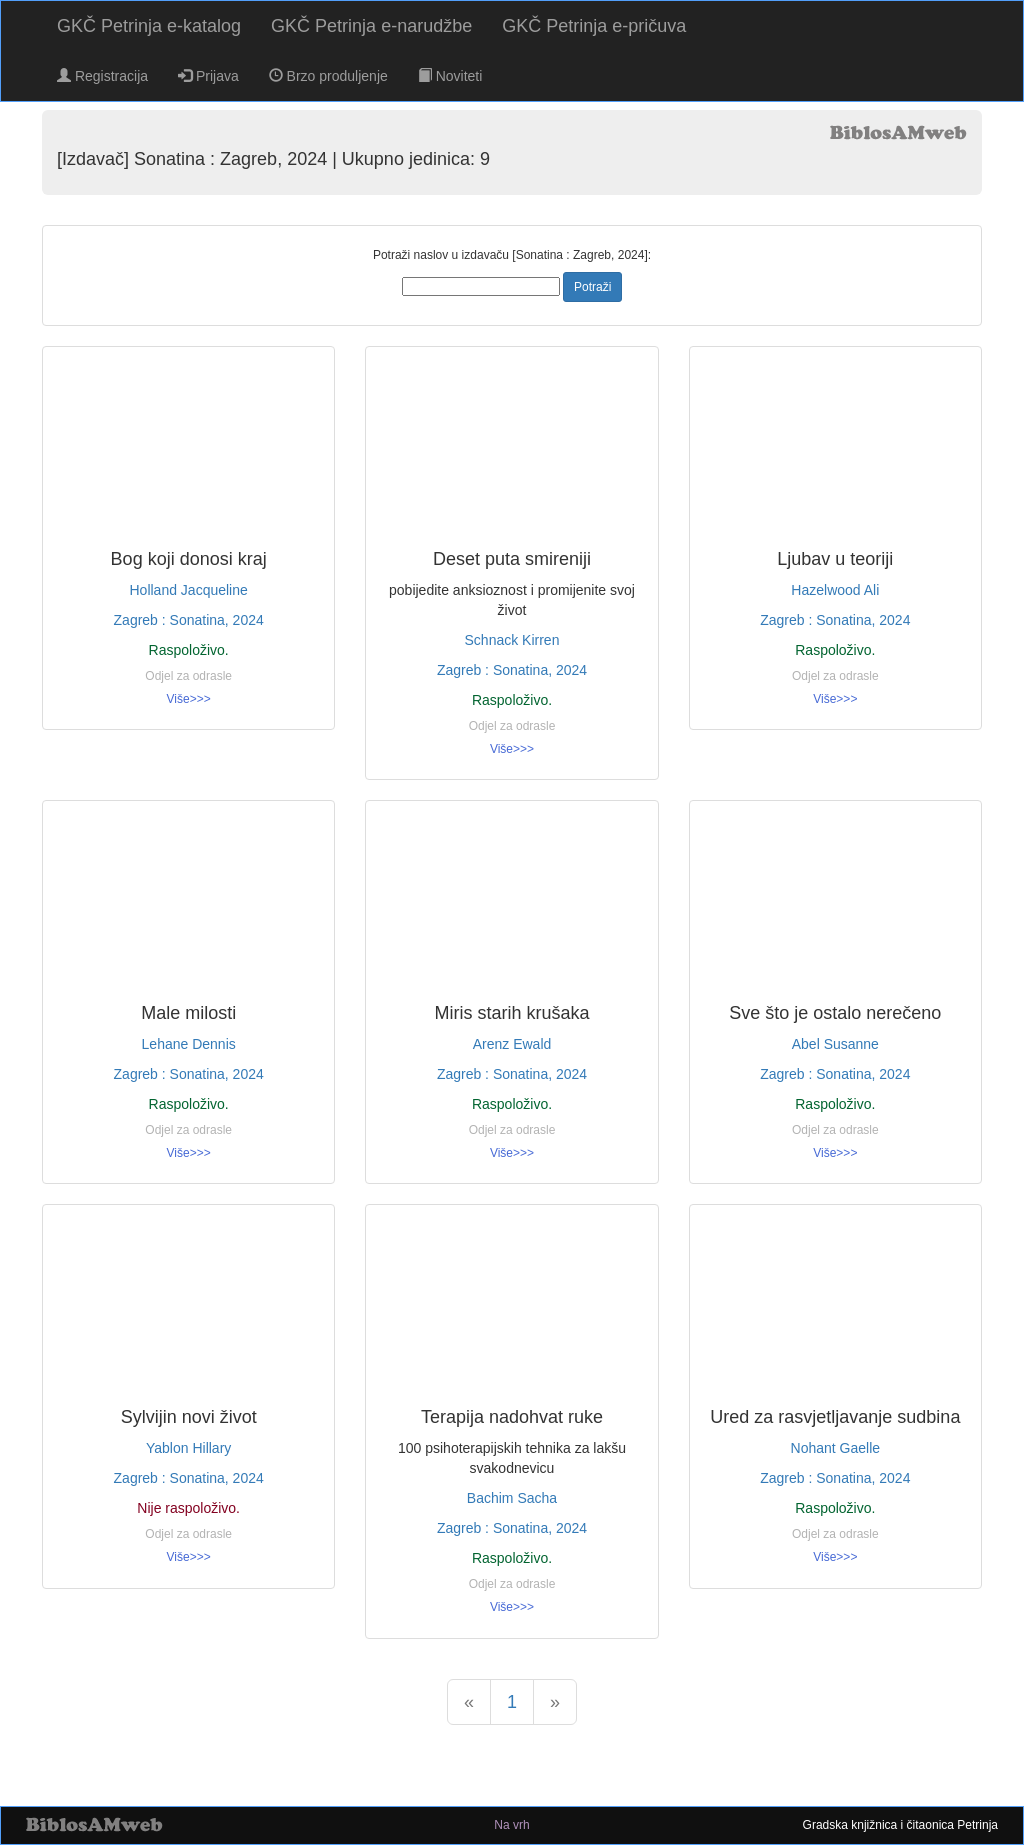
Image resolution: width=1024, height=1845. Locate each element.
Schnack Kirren (512, 640)
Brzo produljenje (328, 76)
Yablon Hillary (188, 1448)
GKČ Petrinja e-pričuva (594, 26)
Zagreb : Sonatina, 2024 (189, 620)
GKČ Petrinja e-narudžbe (371, 26)
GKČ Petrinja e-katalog (149, 26)
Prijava (208, 76)
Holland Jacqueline (189, 590)
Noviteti (450, 76)
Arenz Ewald (512, 1044)
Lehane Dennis (189, 1044)
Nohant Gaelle (836, 1448)
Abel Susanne (835, 1044)
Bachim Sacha (512, 1498)
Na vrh (511, 1825)
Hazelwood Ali (835, 590)
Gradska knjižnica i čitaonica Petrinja (900, 1825)
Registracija (102, 76)
